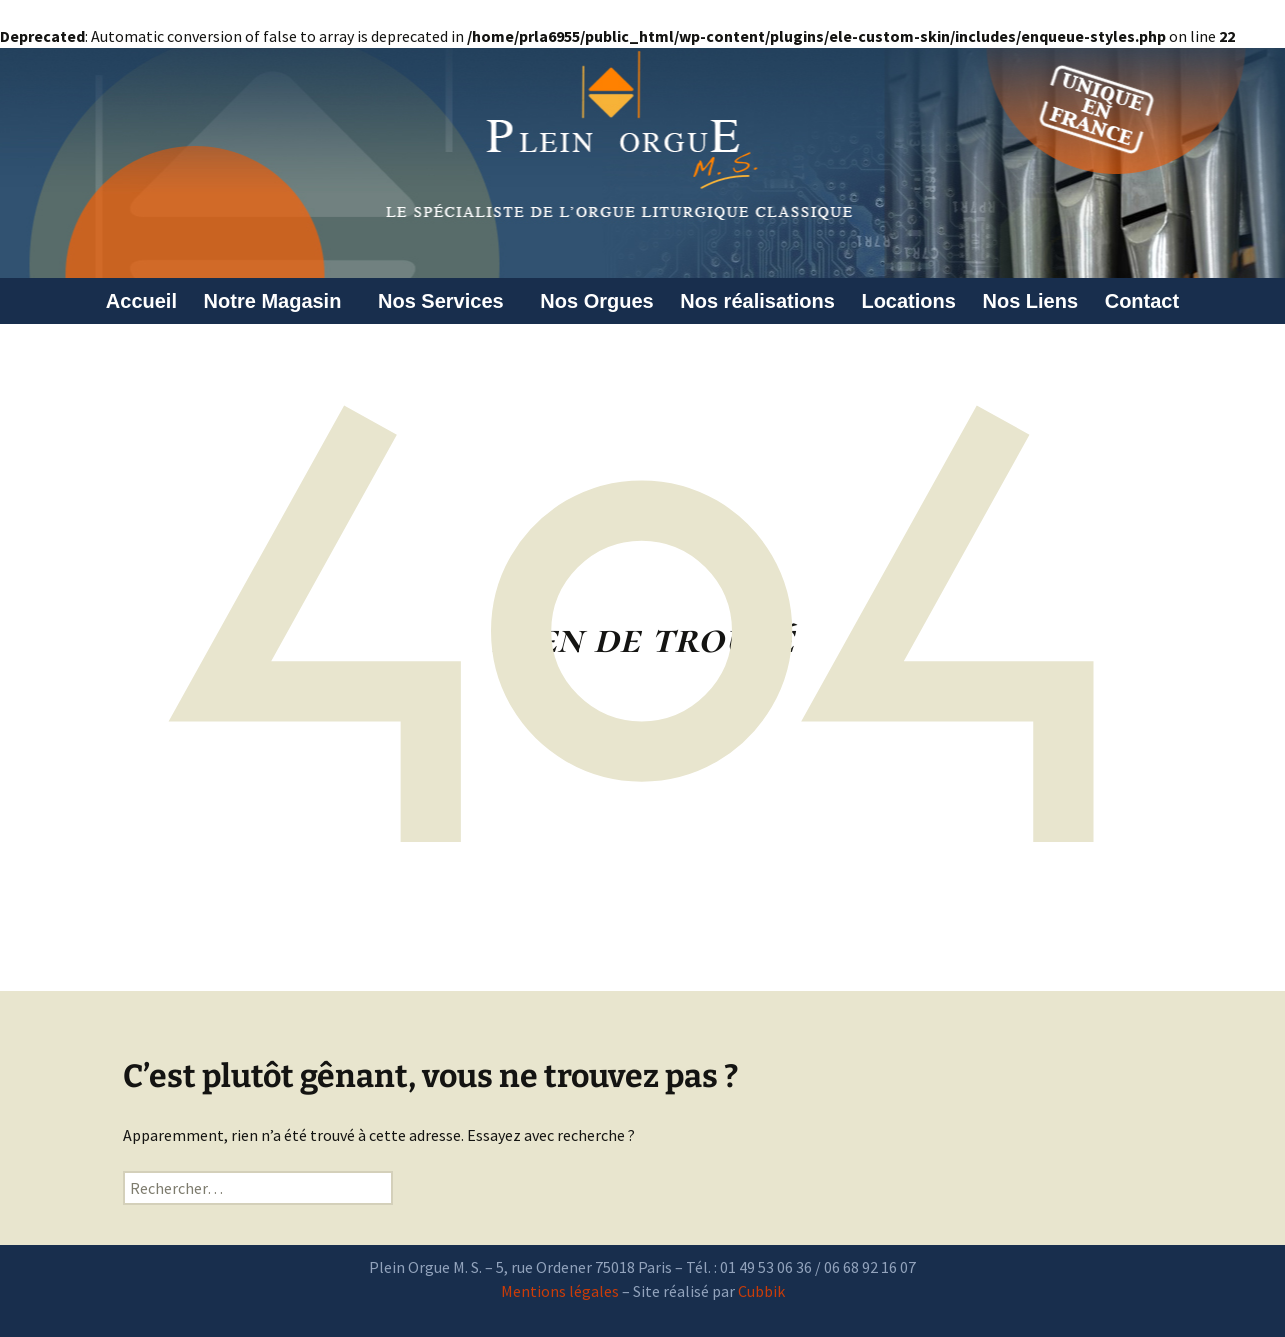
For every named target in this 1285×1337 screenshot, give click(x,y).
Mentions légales (560, 1291)
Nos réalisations (757, 301)
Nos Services (446, 301)
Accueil (141, 301)
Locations (908, 301)
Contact (1142, 301)
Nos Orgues (596, 301)
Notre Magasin (278, 301)
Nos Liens (1031, 301)
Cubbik (761, 1291)
